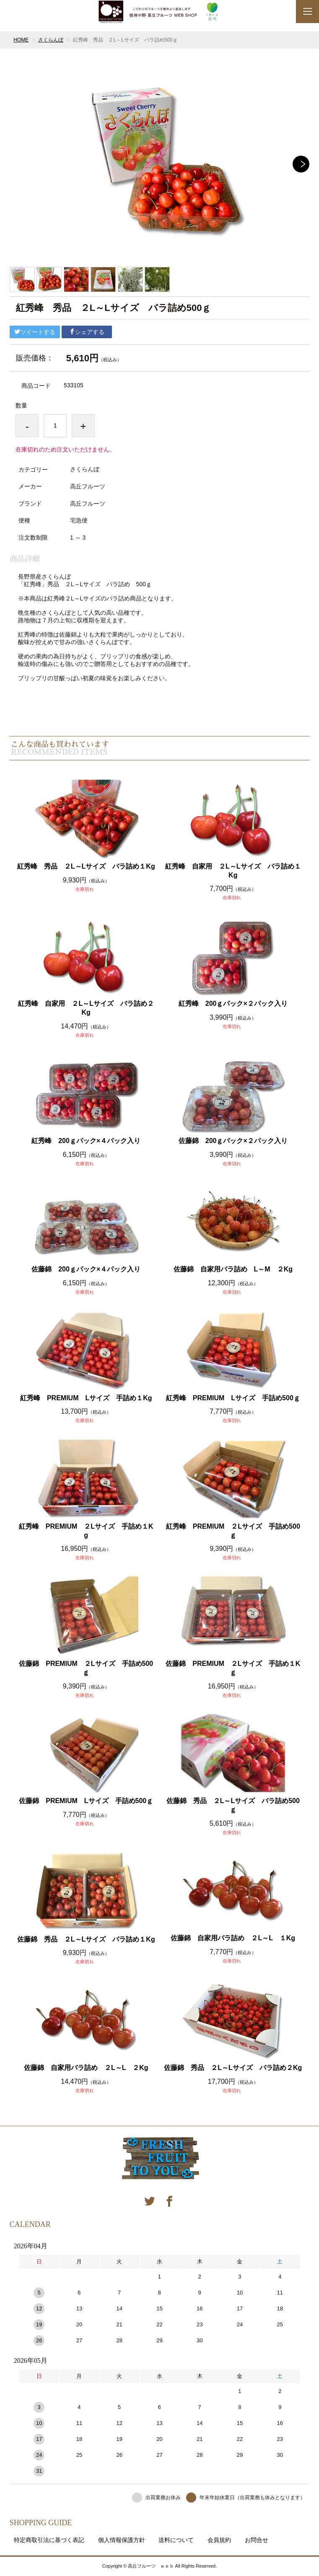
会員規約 (219, 2540)
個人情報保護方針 (121, 2540)
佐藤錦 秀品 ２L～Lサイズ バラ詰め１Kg (86, 1939)
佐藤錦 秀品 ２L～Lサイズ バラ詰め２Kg (233, 2067)
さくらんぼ (50, 40)
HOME (21, 40)
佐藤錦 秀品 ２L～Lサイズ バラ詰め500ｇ (233, 1805)
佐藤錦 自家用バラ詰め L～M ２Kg (233, 1269)
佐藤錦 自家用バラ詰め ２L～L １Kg (233, 1938)
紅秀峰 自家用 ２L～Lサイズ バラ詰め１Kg (233, 871)
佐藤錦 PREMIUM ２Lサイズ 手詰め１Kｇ (233, 1668)
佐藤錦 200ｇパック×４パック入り (85, 1269)
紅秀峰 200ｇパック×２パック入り (233, 1003)
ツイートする (34, 332)
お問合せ (256, 2540)
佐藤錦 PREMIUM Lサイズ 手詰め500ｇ (86, 1800)
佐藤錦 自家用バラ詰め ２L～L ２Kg (86, 2067)
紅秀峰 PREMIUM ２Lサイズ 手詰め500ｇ (233, 1531)
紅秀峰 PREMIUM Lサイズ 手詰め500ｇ (233, 1398)
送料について (176, 2540)
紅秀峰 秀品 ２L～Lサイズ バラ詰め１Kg (86, 866)
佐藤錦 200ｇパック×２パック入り (233, 1140)
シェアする (86, 332)
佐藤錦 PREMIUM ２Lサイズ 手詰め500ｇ (86, 1668)
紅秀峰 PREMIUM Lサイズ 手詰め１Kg (86, 1398)
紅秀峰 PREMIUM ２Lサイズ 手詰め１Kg (86, 1531)
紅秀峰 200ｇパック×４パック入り (85, 1140)
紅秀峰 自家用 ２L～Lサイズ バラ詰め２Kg (86, 1008)
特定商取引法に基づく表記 (49, 2540)
